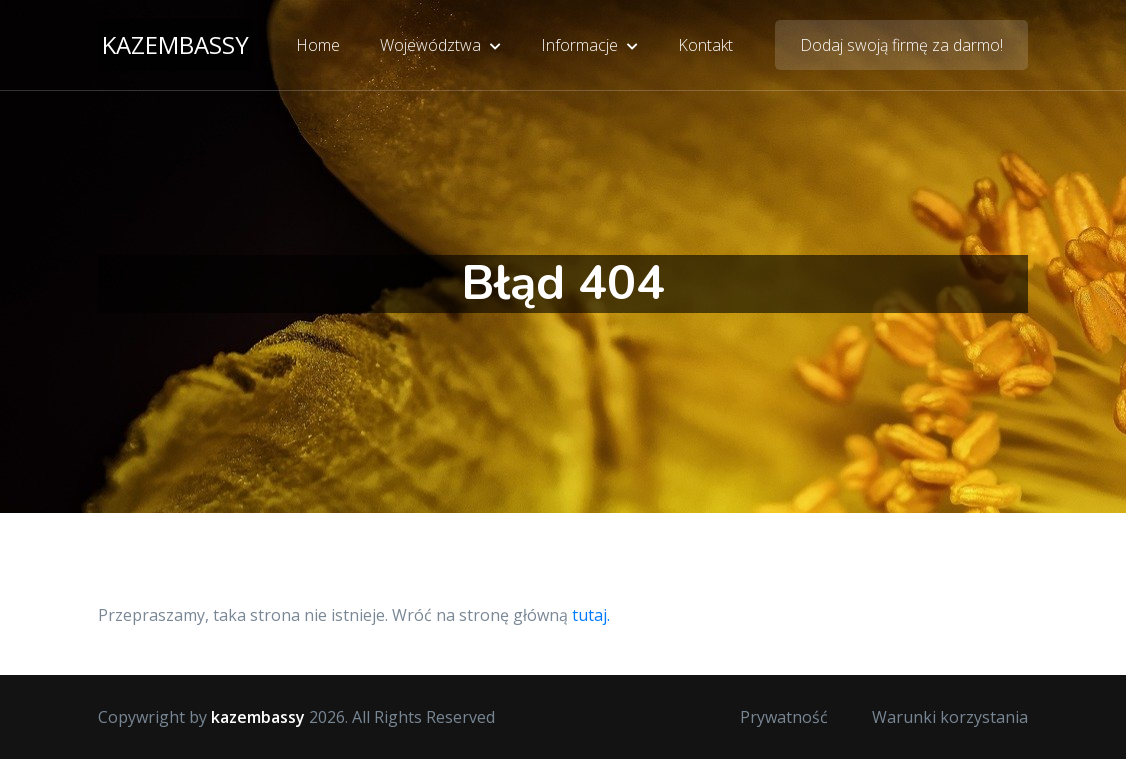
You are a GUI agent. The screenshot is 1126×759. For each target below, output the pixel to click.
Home (318, 45)
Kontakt (705, 45)
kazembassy (175, 44)
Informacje (589, 45)
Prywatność (784, 717)
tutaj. (591, 615)
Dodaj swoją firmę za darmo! (901, 45)
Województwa (440, 45)
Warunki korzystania (950, 717)
